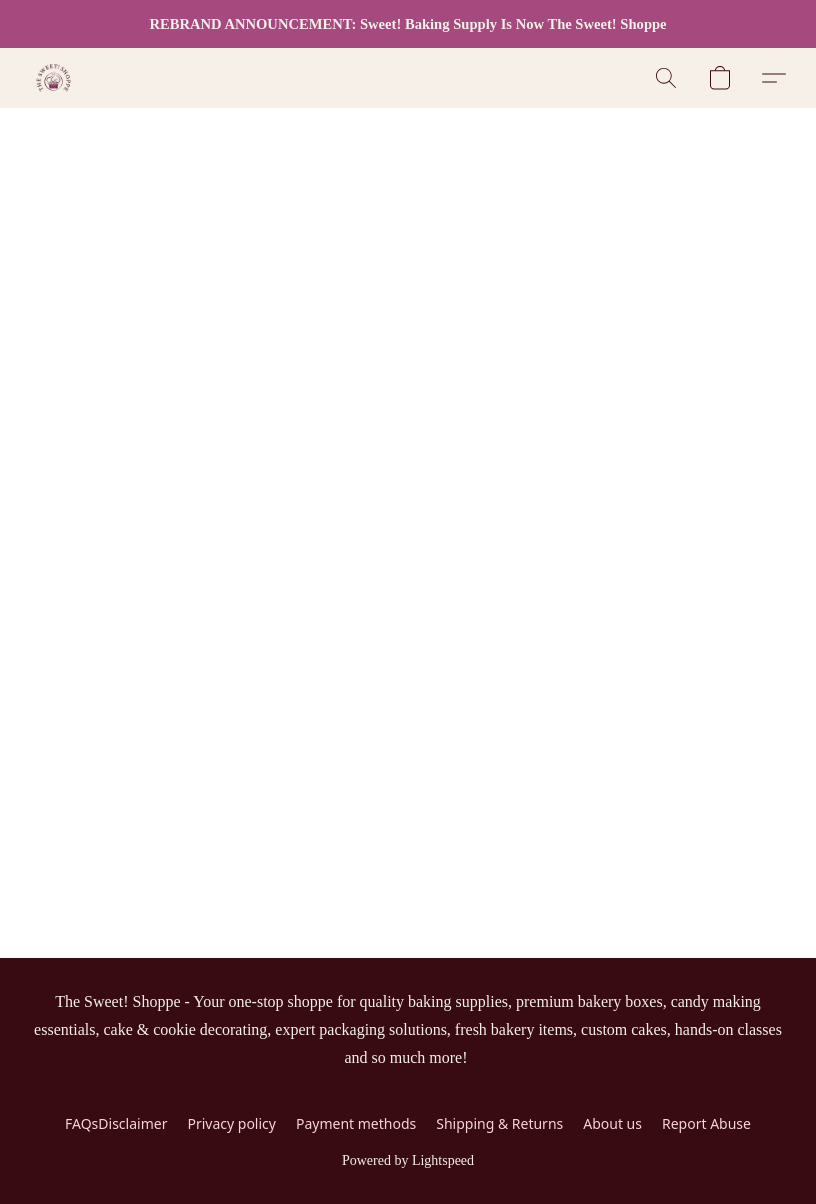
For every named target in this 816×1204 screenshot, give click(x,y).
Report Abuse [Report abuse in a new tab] (706, 1123)
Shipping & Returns (499, 1123)
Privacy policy (231, 1123)
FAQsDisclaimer (116, 1123)
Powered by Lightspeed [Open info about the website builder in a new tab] (408, 1160)
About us (612, 1123)
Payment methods (356, 1123)
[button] (53, 78)
